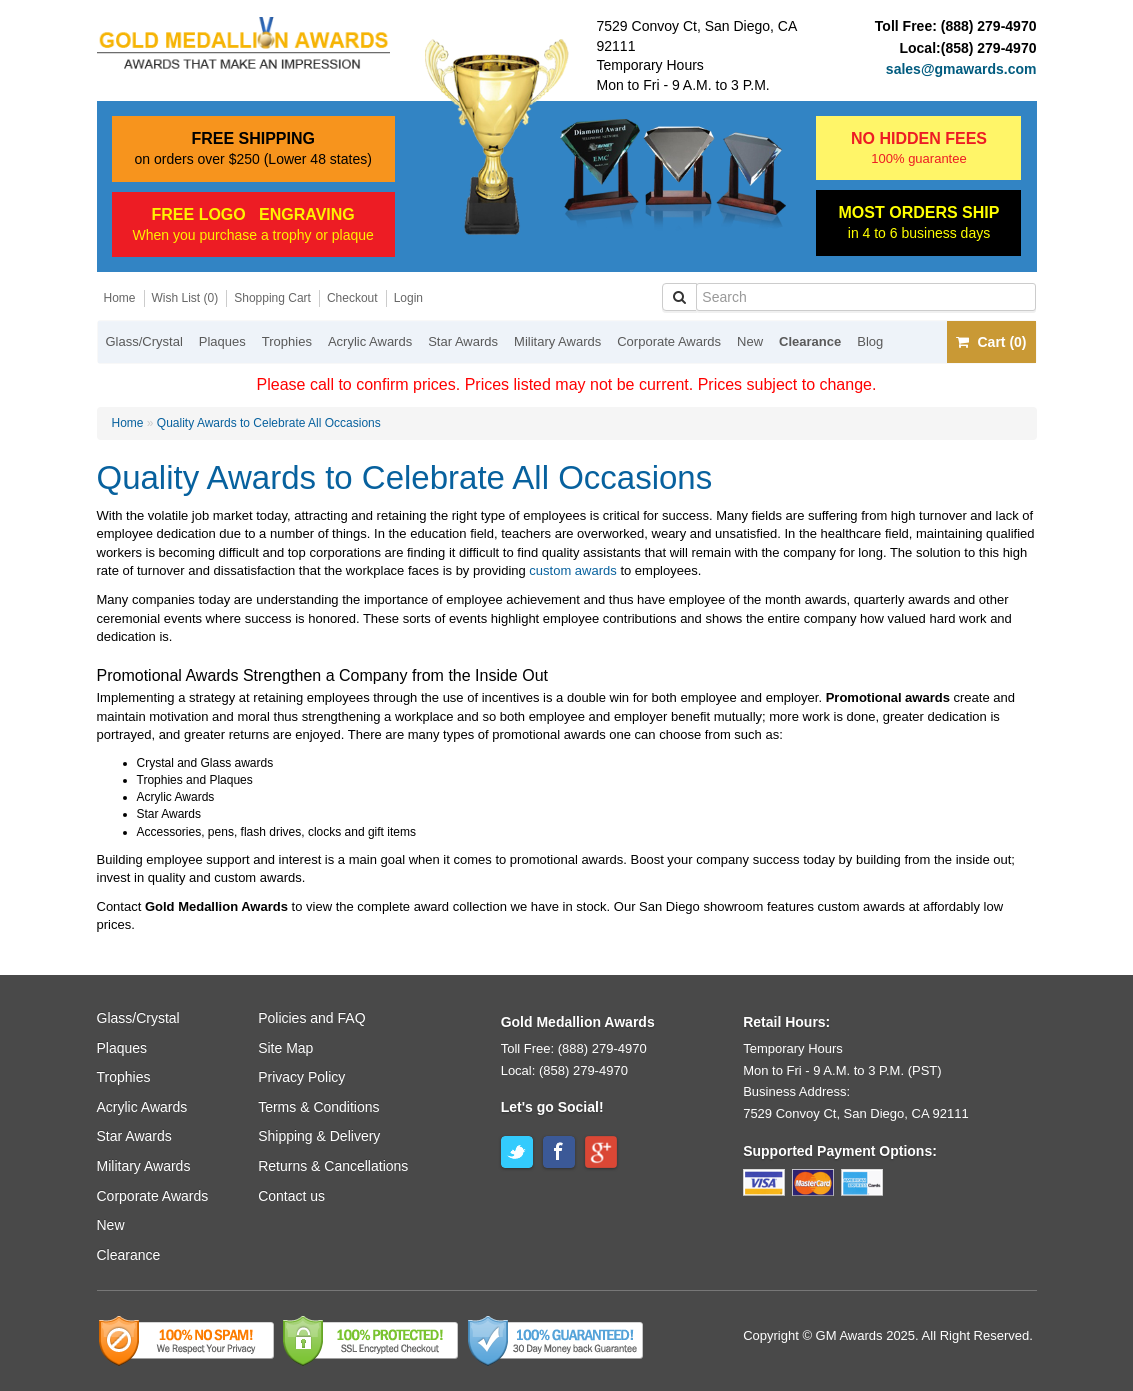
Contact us (291, 1196)
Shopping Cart (272, 298)
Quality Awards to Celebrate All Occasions (269, 423)
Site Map (285, 1048)
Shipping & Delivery (319, 1136)
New (750, 341)
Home (120, 298)
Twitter (517, 1152)
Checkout (352, 298)
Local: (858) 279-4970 (564, 1070)
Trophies (287, 341)
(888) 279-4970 (989, 26)
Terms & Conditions (318, 1107)
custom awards (572, 570)
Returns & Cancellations (333, 1166)
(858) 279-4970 (989, 48)
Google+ (601, 1152)
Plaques (222, 341)
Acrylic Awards (370, 341)
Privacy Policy (301, 1077)
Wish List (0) (185, 298)
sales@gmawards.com (961, 69)
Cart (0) (991, 342)
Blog (870, 341)
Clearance (810, 341)
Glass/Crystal (144, 341)
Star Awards (463, 341)
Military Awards (557, 341)
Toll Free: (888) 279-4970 (574, 1048)
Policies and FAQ (311, 1018)
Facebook (559, 1152)
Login (408, 298)
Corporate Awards (669, 341)
